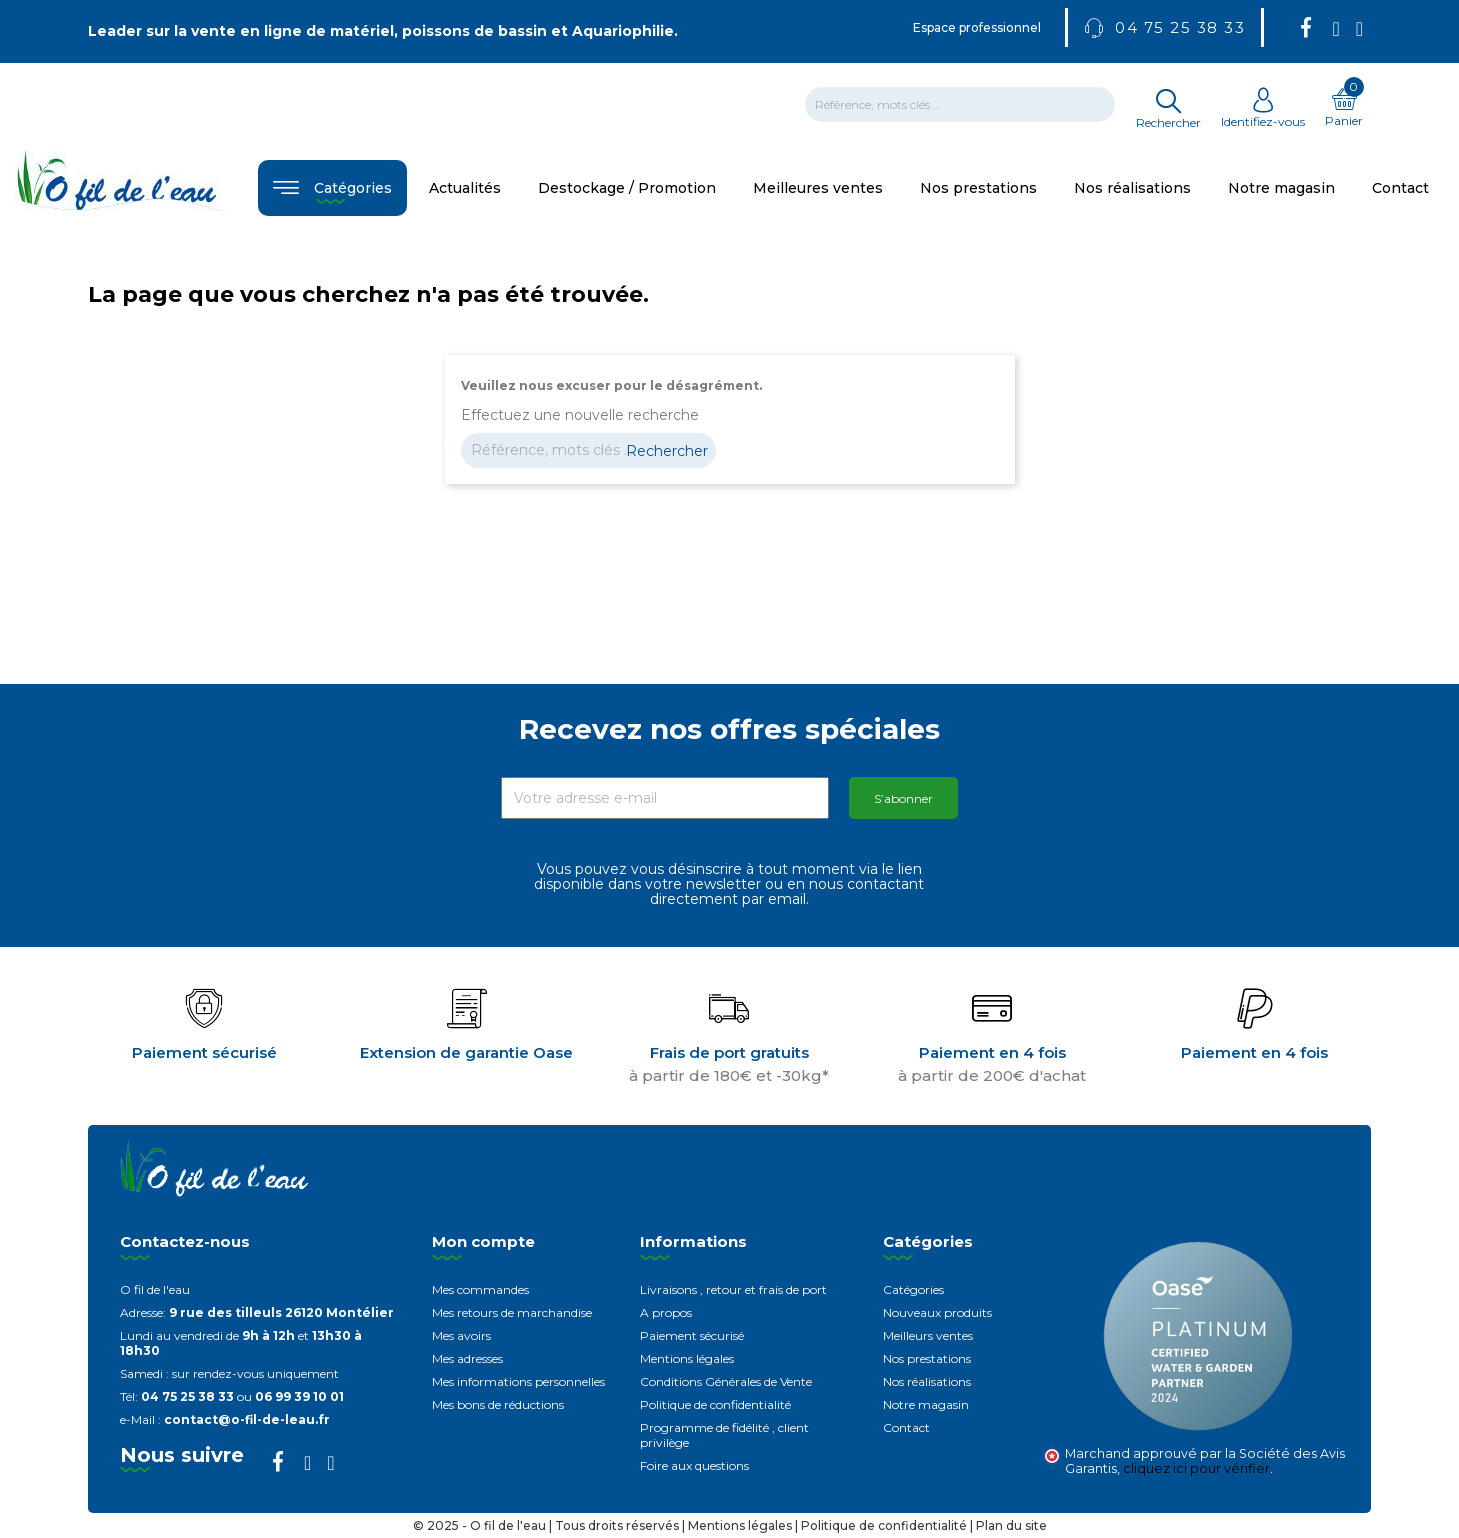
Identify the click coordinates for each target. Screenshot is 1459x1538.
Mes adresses (467, 1358)
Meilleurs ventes (928, 1335)
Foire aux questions (694, 1465)
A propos (666, 1312)
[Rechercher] (960, 104)
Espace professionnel (977, 27)
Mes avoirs (461, 1335)
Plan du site (1011, 1525)
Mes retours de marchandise (512, 1312)
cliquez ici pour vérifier (1196, 1468)
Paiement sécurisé (692, 1335)
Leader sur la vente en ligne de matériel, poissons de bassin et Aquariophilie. (383, 31)
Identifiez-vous (1263, 114)
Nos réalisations (927, 1381)
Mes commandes (480, 1289)
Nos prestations (927, 1358)
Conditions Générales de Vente (726, 1381)
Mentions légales (687, 1358)
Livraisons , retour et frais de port (733, 1289)
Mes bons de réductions (498, 1404)
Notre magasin (926, 1404)
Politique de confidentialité (715, 1404)
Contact (906, 1427)
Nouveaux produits (937, 1312)
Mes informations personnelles (518, 1381)
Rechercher (667, 451)
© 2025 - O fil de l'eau (481, 1525)
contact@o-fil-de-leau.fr (247, 1419)
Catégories (913, 1289)
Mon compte (483, 1241)
